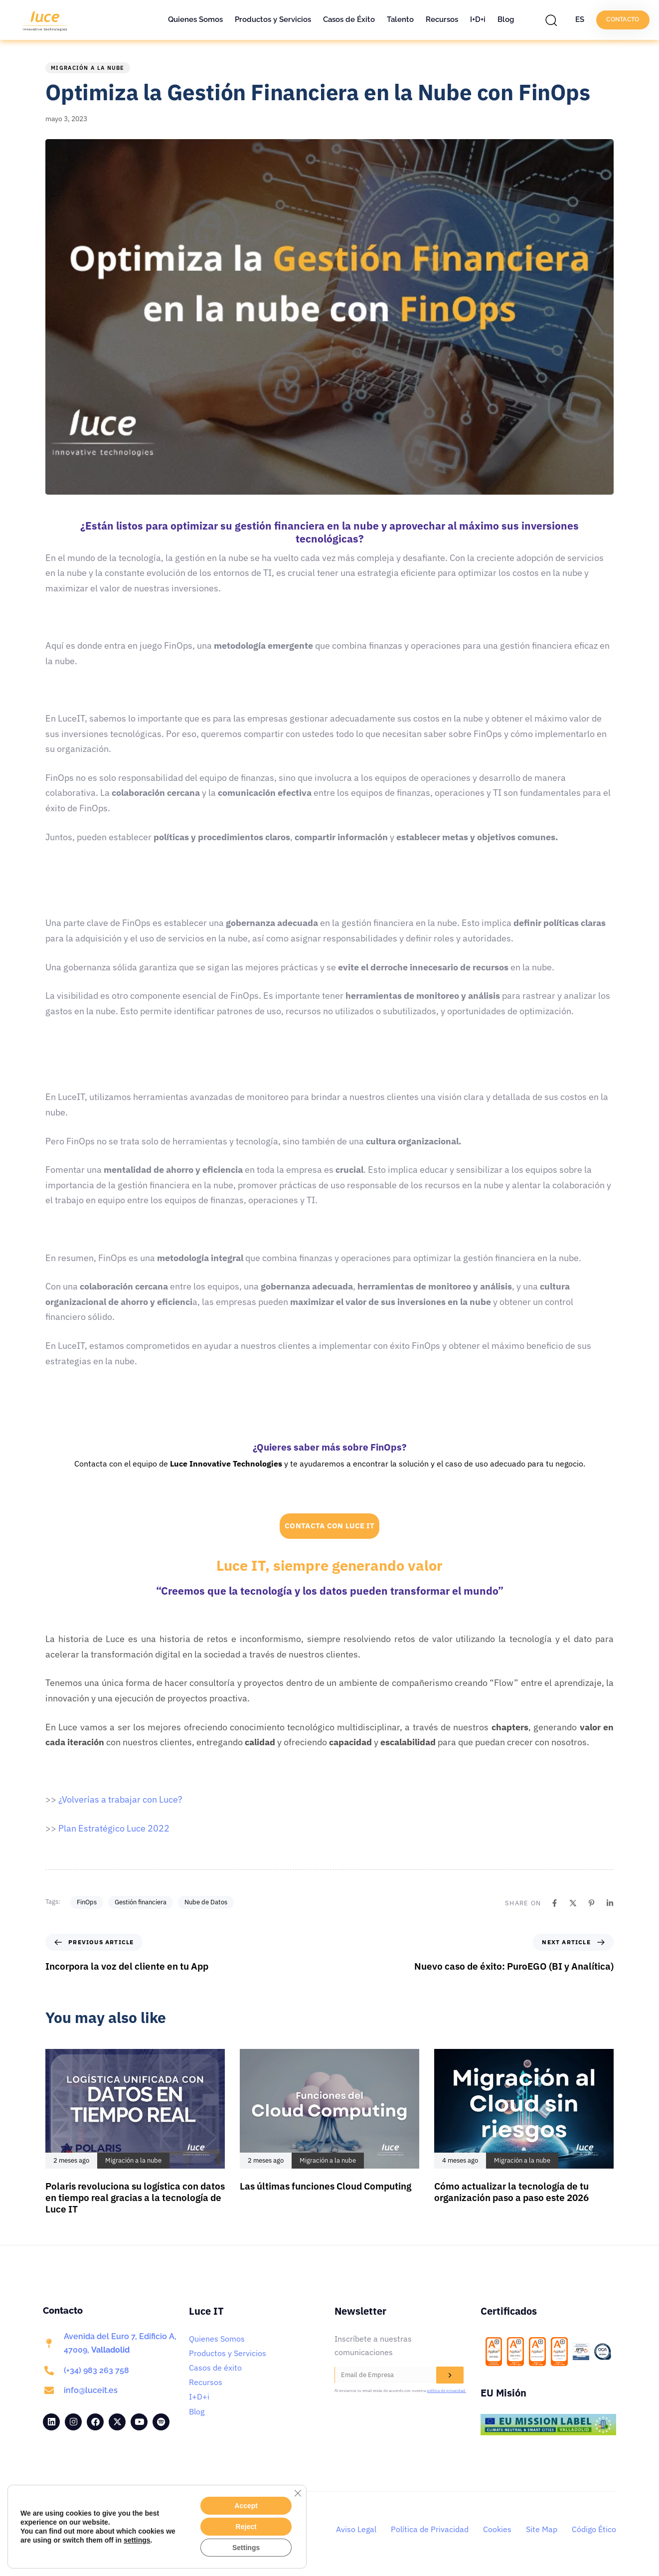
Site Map (541, 2529)
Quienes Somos (195, 19)
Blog (505, 19)
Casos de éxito (215, 2368)
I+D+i (478, 19)
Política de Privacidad (430, 2529)
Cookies (497, 2529)
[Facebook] (554, 1903)
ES (579, 19)
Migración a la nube (88, 67)
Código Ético (594, 2529)
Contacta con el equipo (115, 1464)
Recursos (442, 19)
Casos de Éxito (349, 19)
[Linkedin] (610, 1903)
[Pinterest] (591, 1903)
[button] (554, 20)
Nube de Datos (205, 1902)
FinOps (87, 1902)
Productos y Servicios (273, 19)
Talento (400, 19)
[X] (573, 1903)
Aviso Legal (356, 2529)
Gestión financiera (140, 1902)
